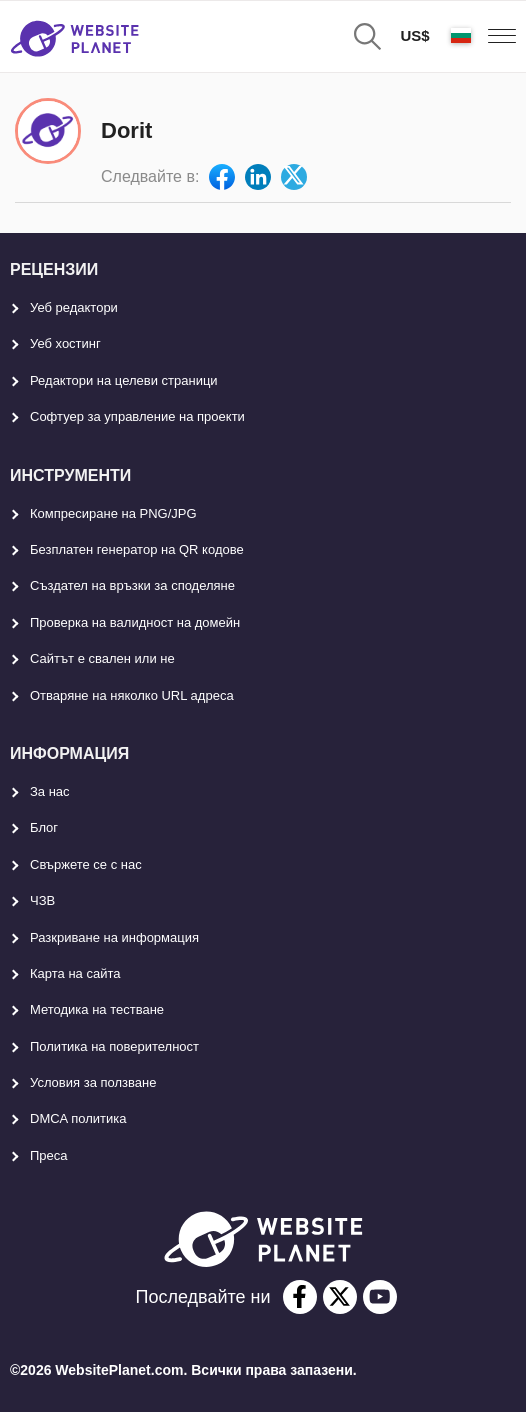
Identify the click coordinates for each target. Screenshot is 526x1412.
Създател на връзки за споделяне (132, 585)
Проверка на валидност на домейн (135, 622)
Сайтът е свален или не (102, 658)
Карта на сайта (75, 973)
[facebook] (300, 1297)
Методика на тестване (97, 1009)
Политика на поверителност (114, 1046)
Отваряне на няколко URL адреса (132, 695)
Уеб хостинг (65, 343)
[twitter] (340, 1297)
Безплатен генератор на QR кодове (137, 549)
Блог (44, 827)
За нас (50, 791)
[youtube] (380, 1297)
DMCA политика (78, 1118)
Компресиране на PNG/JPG (113, 513)
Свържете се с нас (86, 864)
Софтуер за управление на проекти (137, 416)
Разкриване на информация (114, 937)
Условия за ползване (93, 1082)
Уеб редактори (74, 307)
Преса (49, 1155)
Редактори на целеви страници (124, 380)
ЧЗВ (42, 900)
